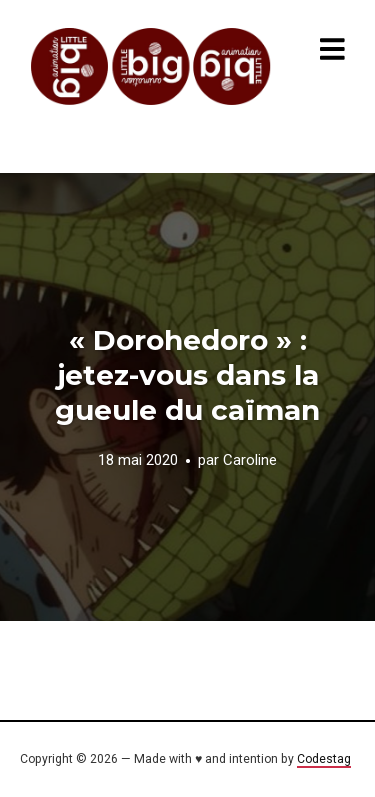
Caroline (250, 461)
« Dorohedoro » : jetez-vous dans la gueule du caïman (187, 375)
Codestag (324, 759)
